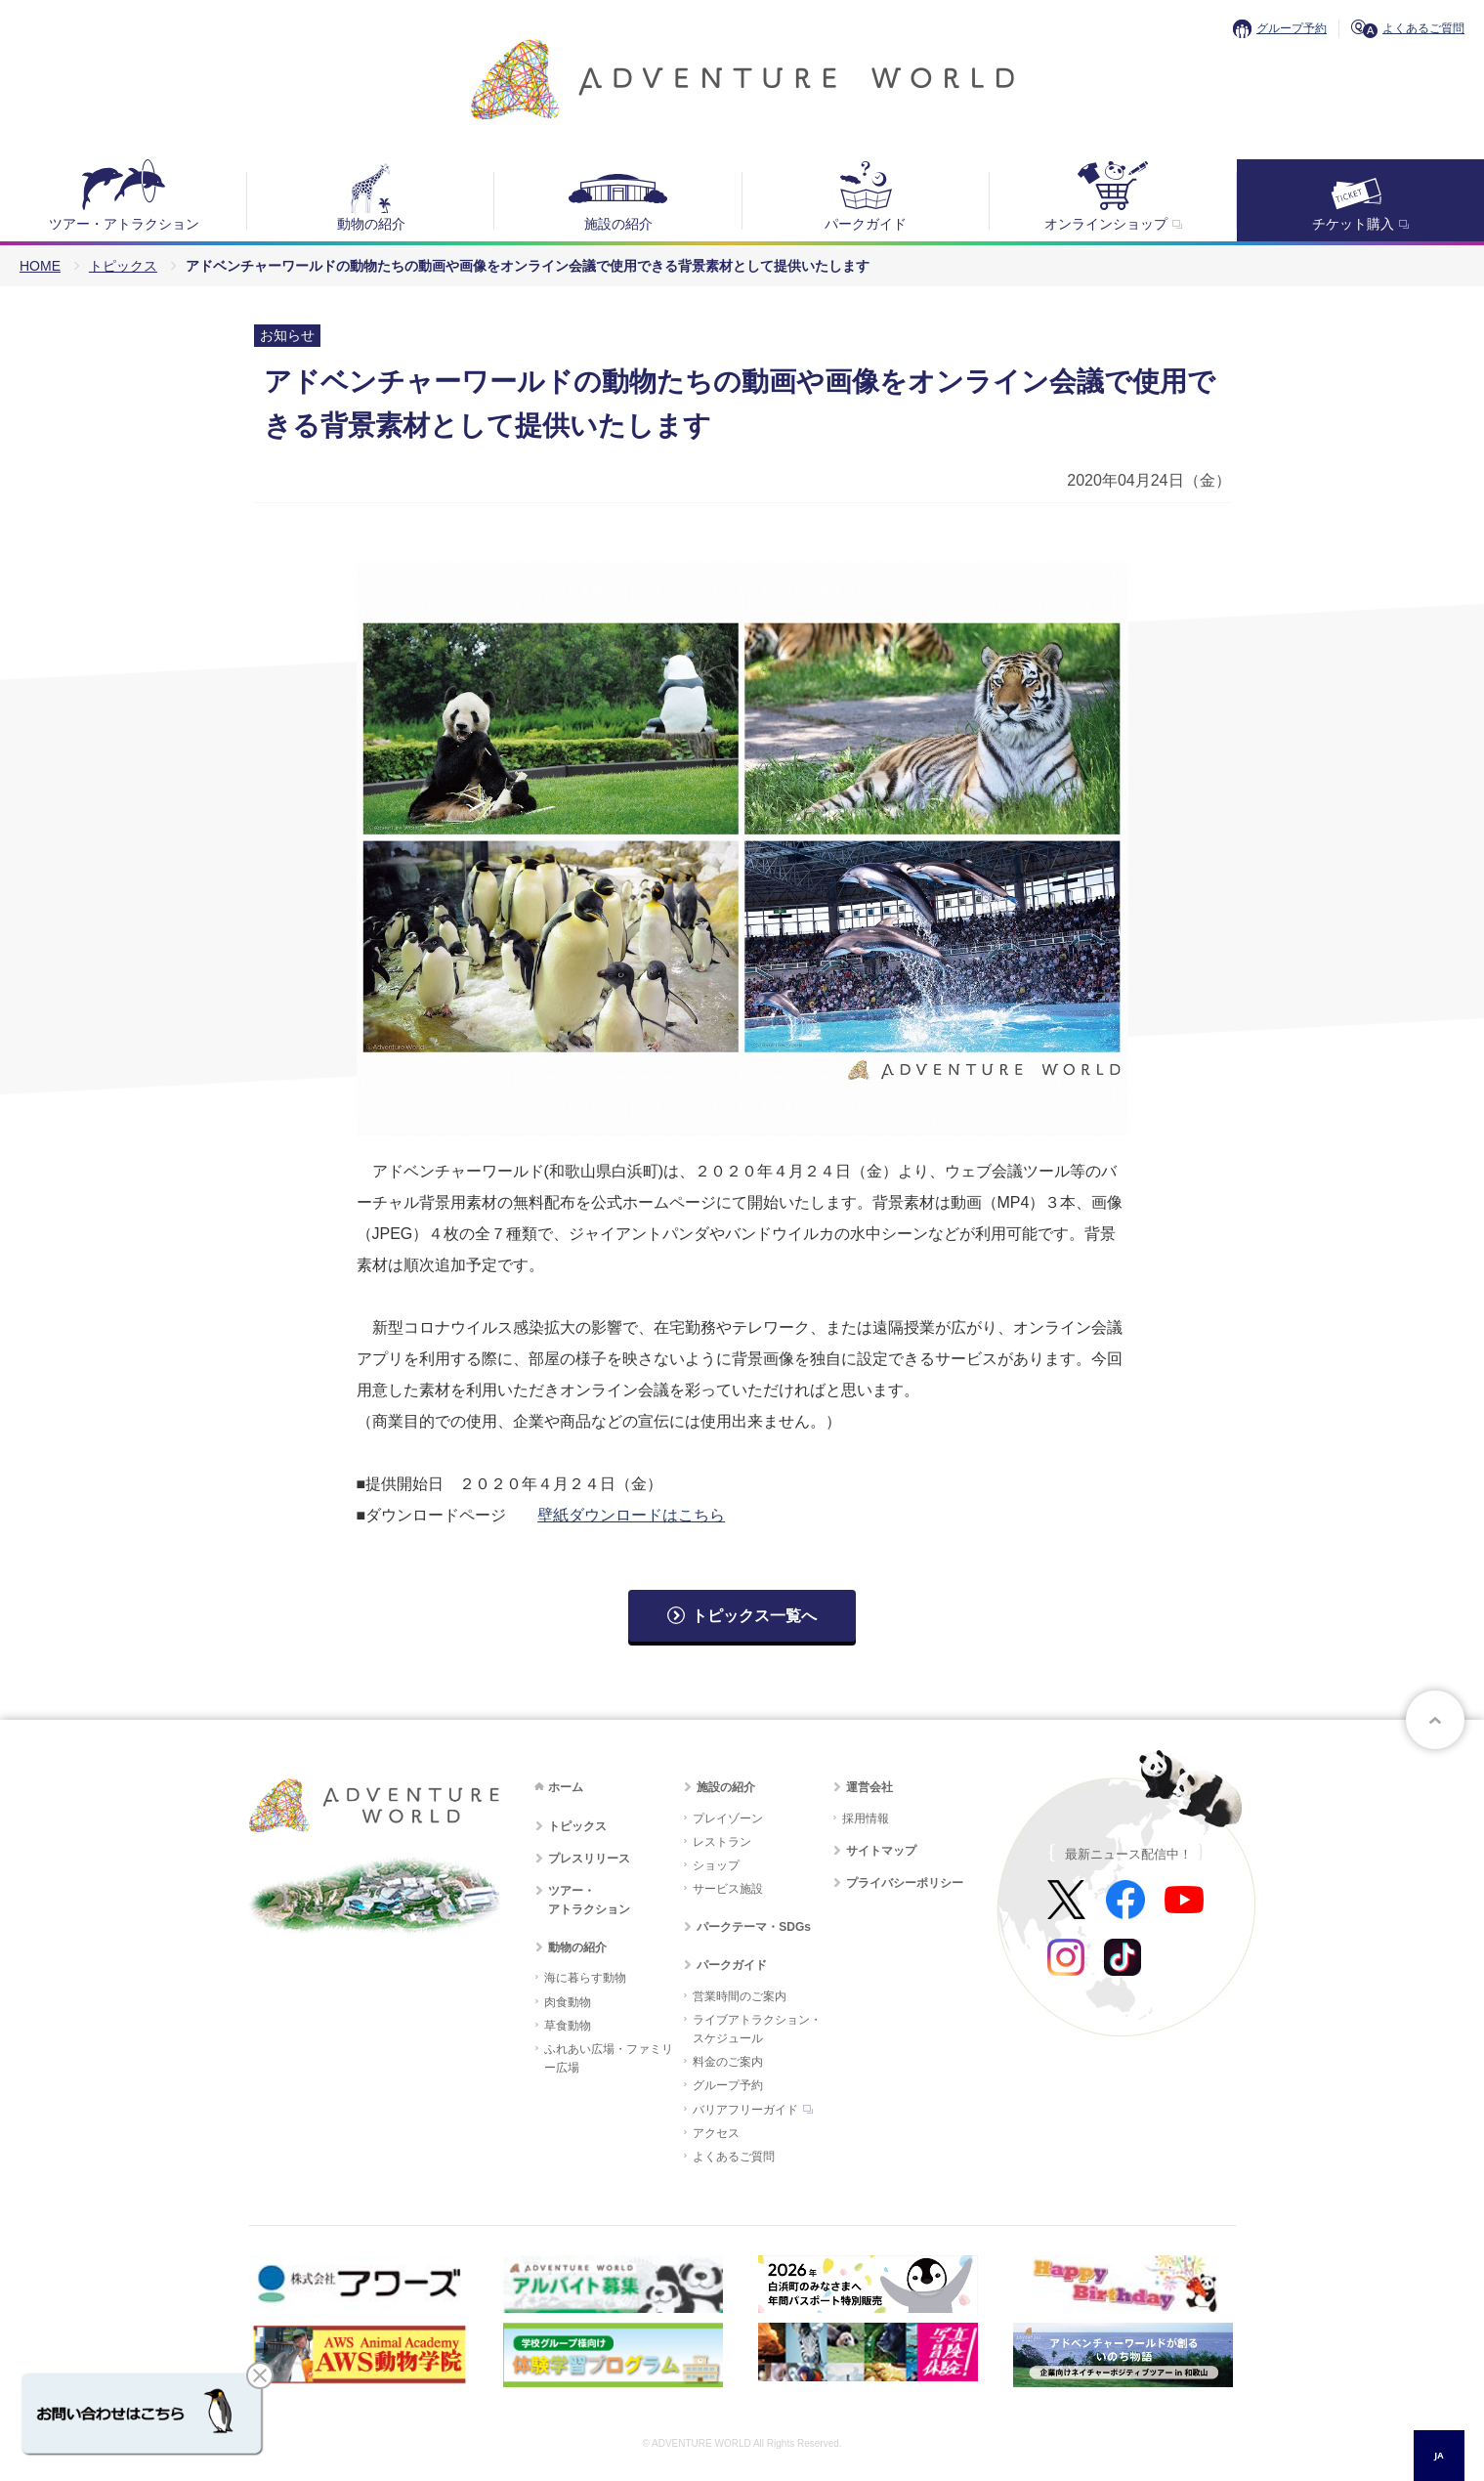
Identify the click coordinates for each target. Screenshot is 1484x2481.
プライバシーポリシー (904, 1883)
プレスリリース (589, 1858)
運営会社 (869, 1787)
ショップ (716, 1865)
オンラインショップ (1105, 224)
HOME (40, 266)
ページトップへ (1435, 1719)
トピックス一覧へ (754, 1615)
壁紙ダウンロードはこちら (631, 1515)
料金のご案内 (728, 2062)
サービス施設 (728, 1889)
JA (1438, 2455)
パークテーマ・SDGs (754, 1927)
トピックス (123, 266)
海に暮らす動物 (585, 1978)
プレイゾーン (728, 1818)
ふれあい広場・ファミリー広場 (608, 2058)
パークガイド (866, 224)
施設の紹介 (618, 224)
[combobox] (1439, 2455)
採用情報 (865, 1818)
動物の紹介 (371, 224)
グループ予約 (1291, 28)
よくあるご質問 (1423, 28)
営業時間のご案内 (739, 1996)
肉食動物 (567, 2002)
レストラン (722, 1842)
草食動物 (567, 2025)
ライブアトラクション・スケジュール (757, 2029)
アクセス (716, 2133)
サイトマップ (881, 1851)
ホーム (565, 1787)
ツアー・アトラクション (124, 224)
